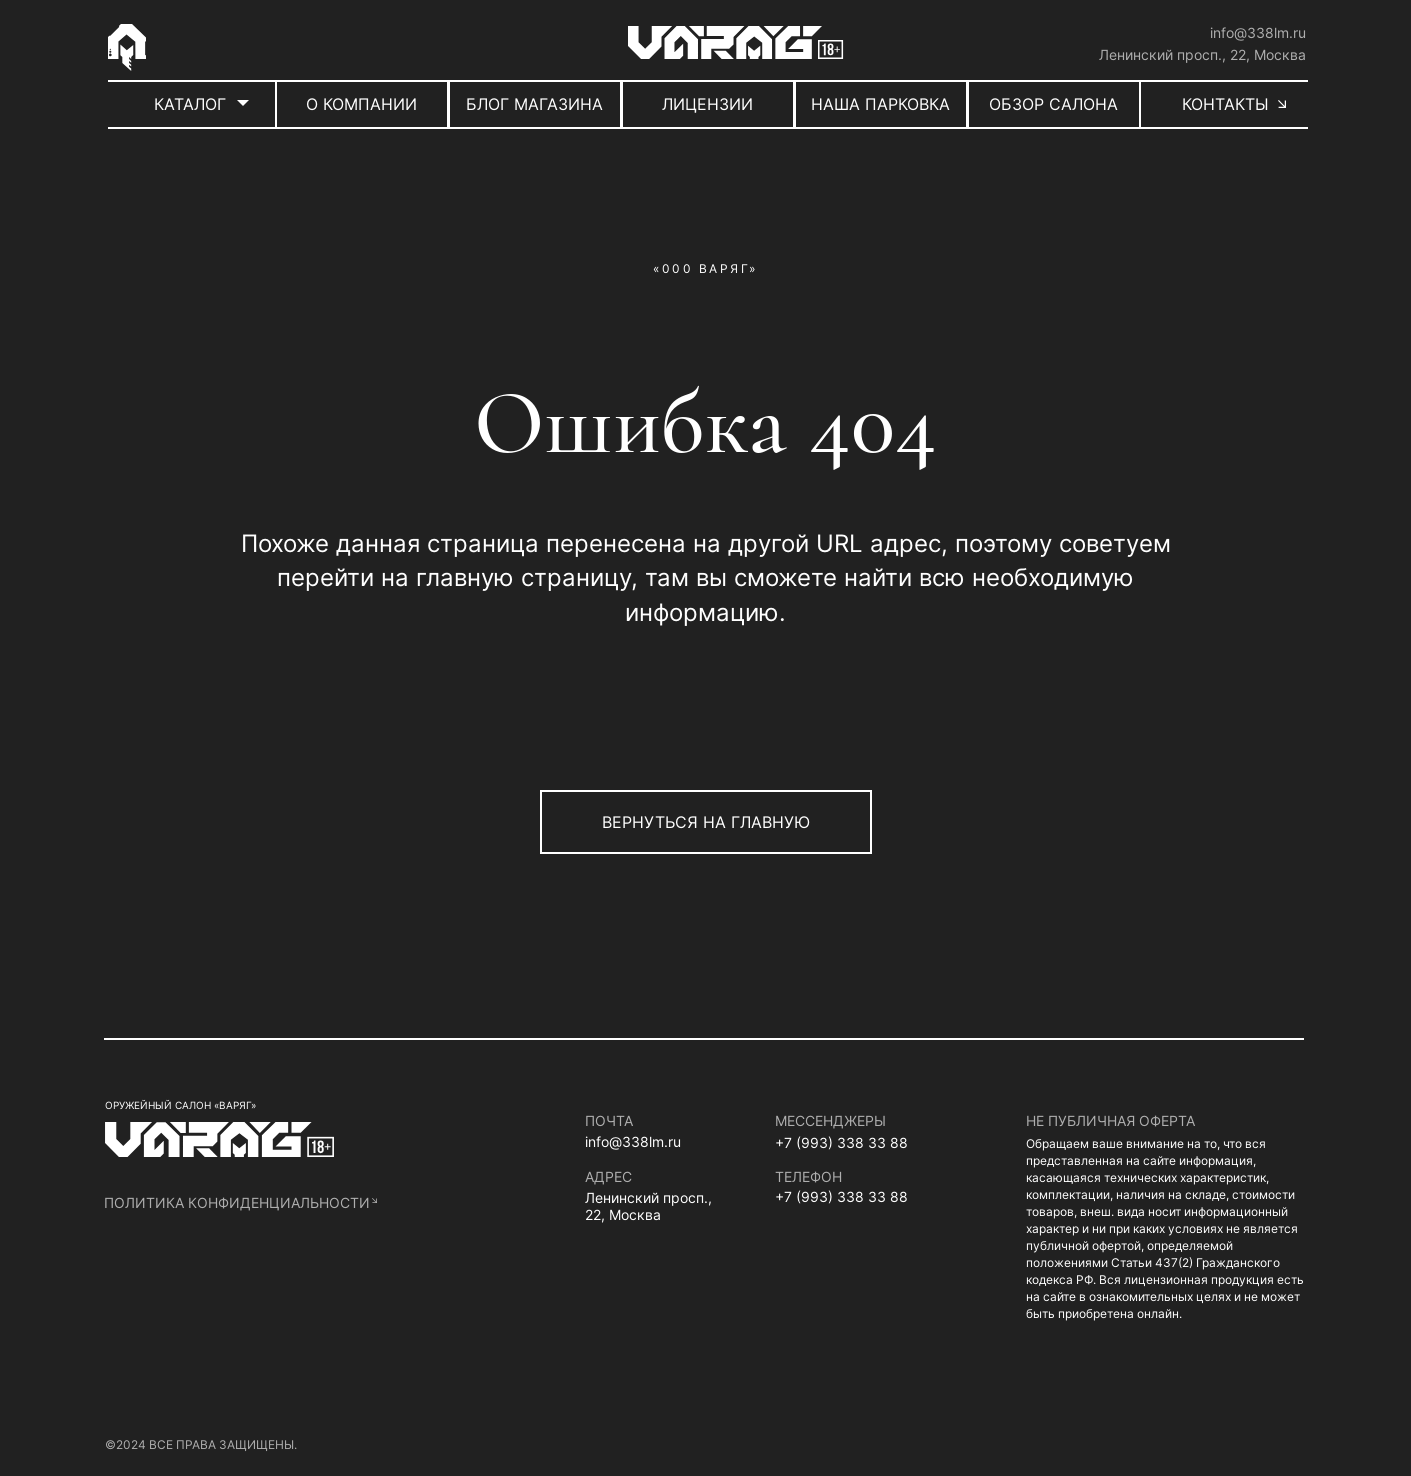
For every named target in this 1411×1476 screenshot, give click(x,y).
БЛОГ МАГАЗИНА (534, 104)
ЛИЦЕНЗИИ (707, 104)
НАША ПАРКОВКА (880, 104)
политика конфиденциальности (237, 1202)
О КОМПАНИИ (361, 104)
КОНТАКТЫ (1225, 104)
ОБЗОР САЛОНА (1053, 104)
